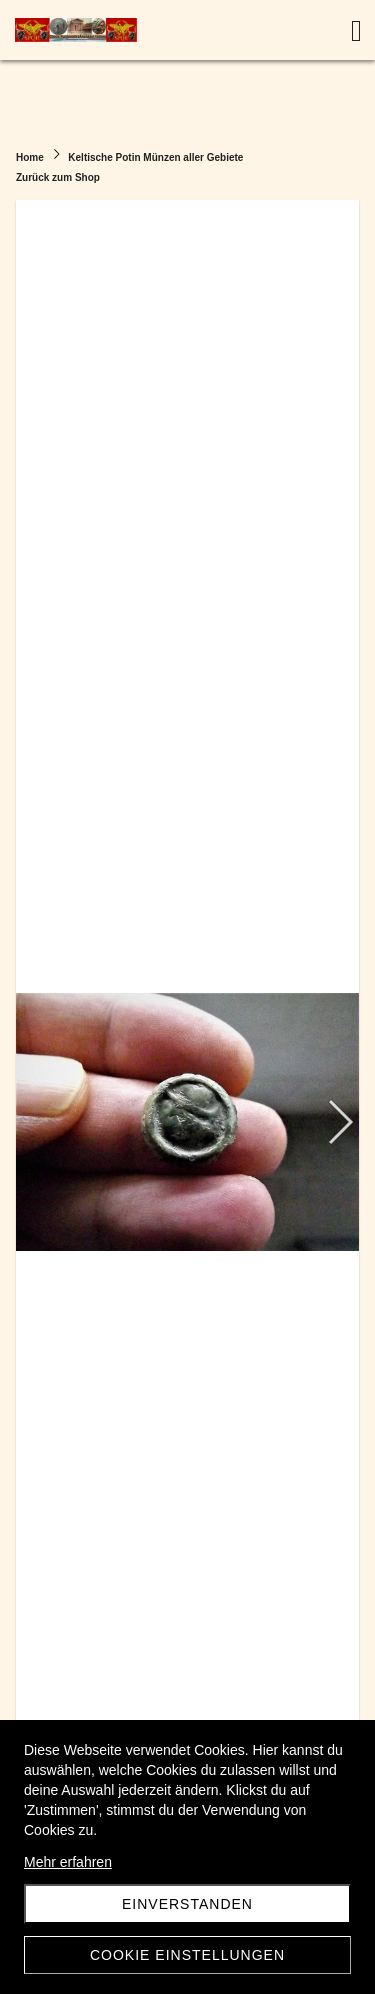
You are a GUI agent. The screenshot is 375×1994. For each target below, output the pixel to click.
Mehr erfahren (68, 1862)
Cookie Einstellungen (187, 1955)
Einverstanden (187, 1904)
